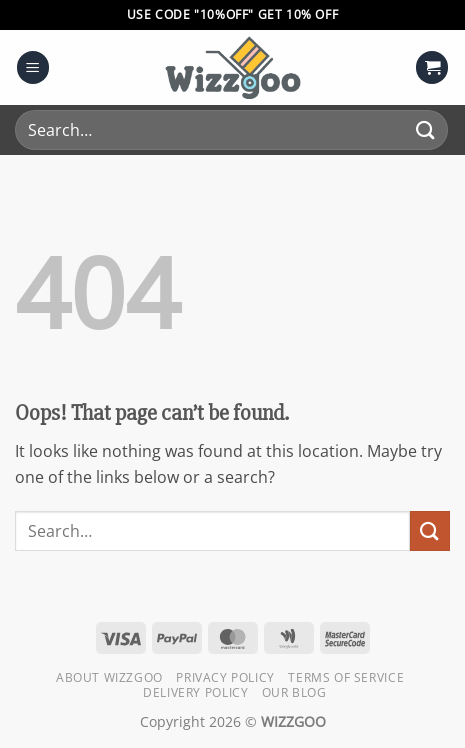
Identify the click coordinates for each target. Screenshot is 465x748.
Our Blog (294, 692)
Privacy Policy (225, 677)
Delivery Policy (195, 692)
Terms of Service (346, 677)
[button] (33, 67)
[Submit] (426, 129)
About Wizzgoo (109, 677)
